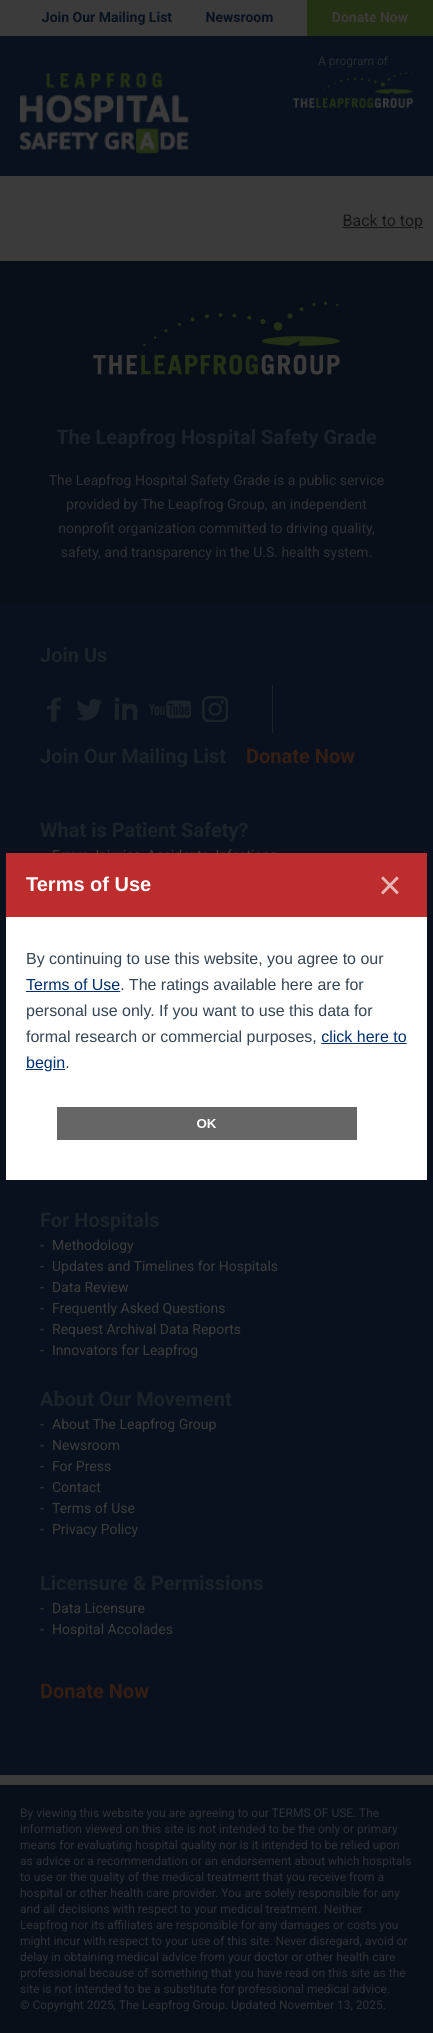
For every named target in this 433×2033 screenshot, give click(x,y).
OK (207, 1123)
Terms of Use (73, 985)
